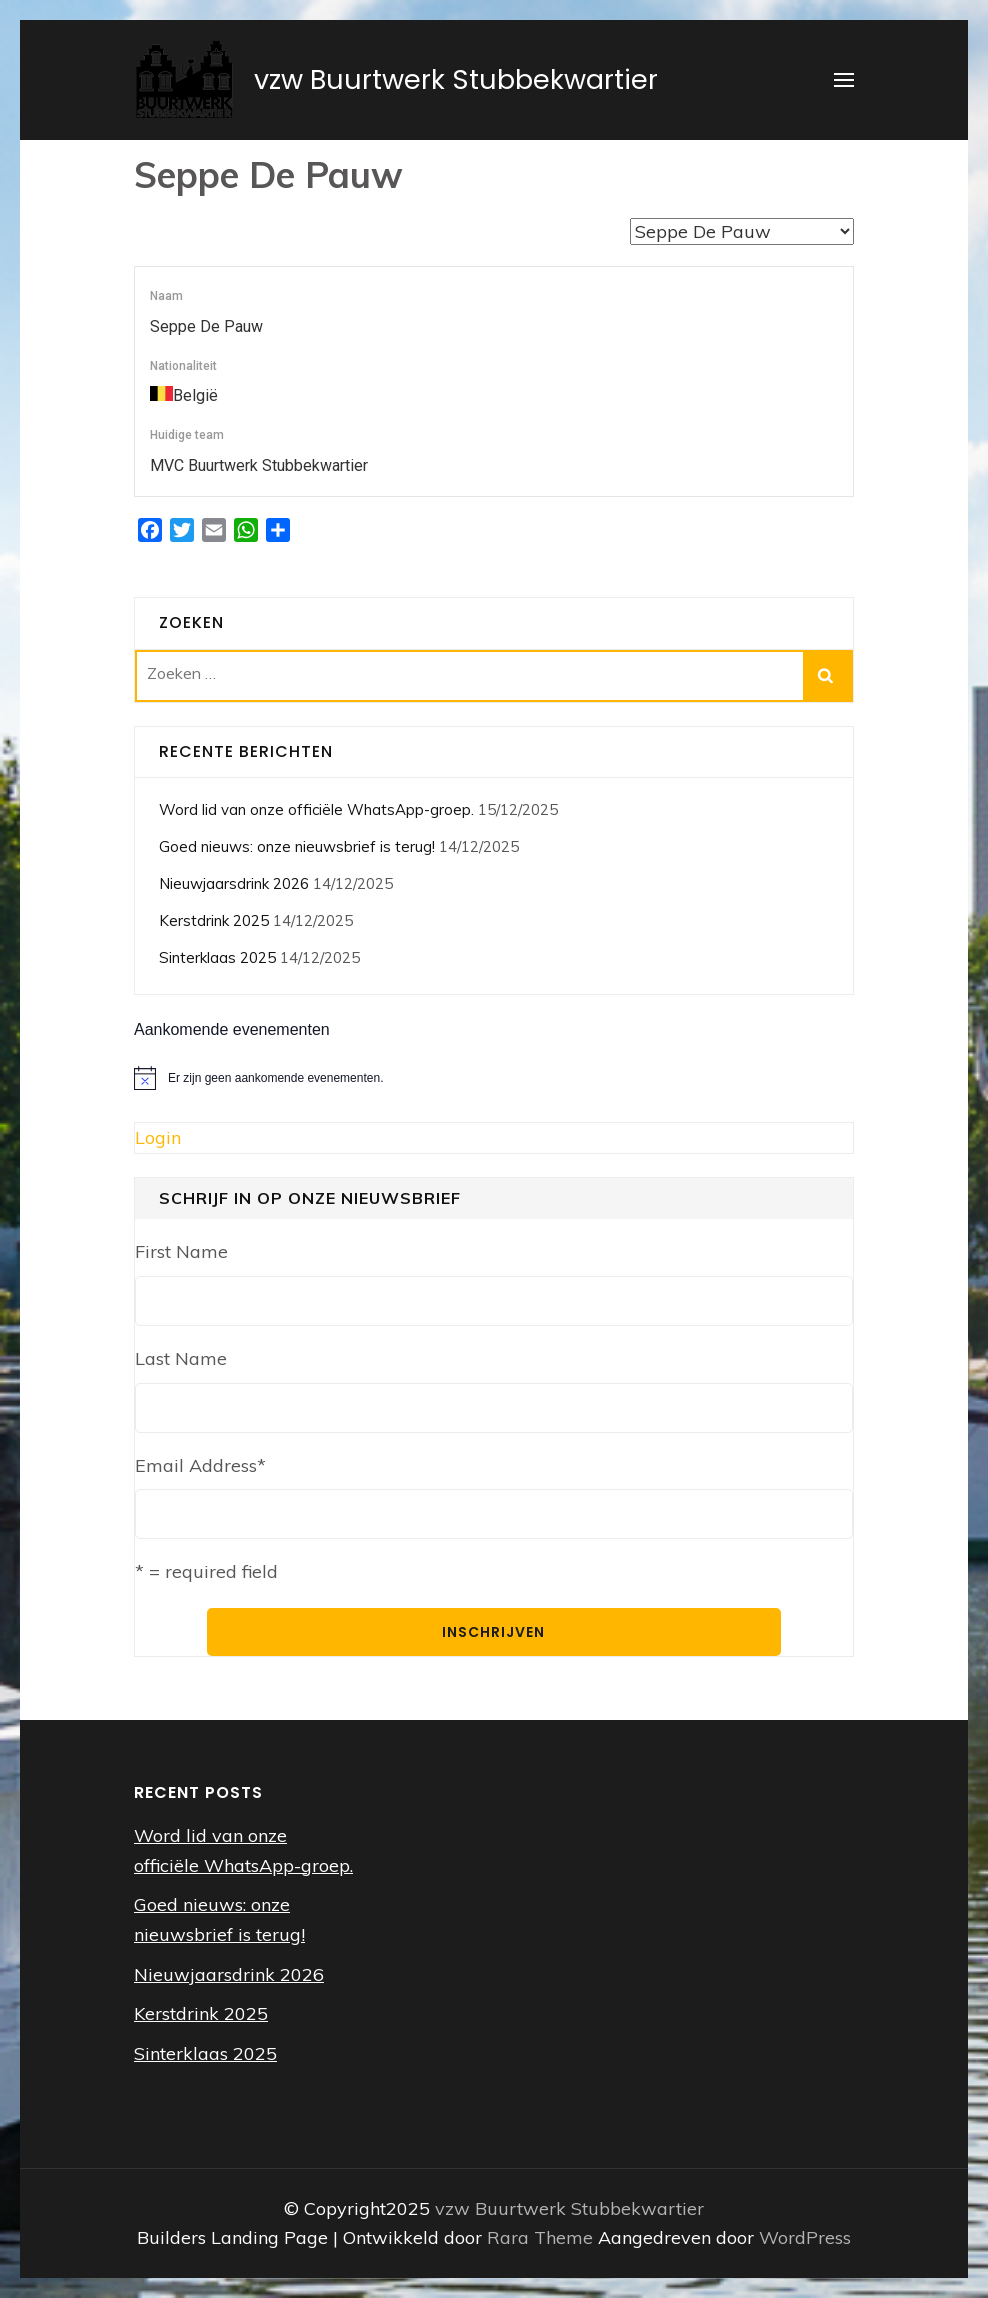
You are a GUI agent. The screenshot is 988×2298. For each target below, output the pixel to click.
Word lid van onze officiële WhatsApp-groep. (316, 809)
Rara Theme (542, 2237)
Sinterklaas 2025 (217, 957)
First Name (181, 1251)
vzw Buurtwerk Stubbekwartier (456, 79)
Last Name (181, 1358)
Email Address (200, 1465)
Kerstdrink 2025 (214, 920)
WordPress (805, 2237)
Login (158, 1137)
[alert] (494, 1078)
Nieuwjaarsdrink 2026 (234, 883)
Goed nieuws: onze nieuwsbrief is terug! (297, 846)
